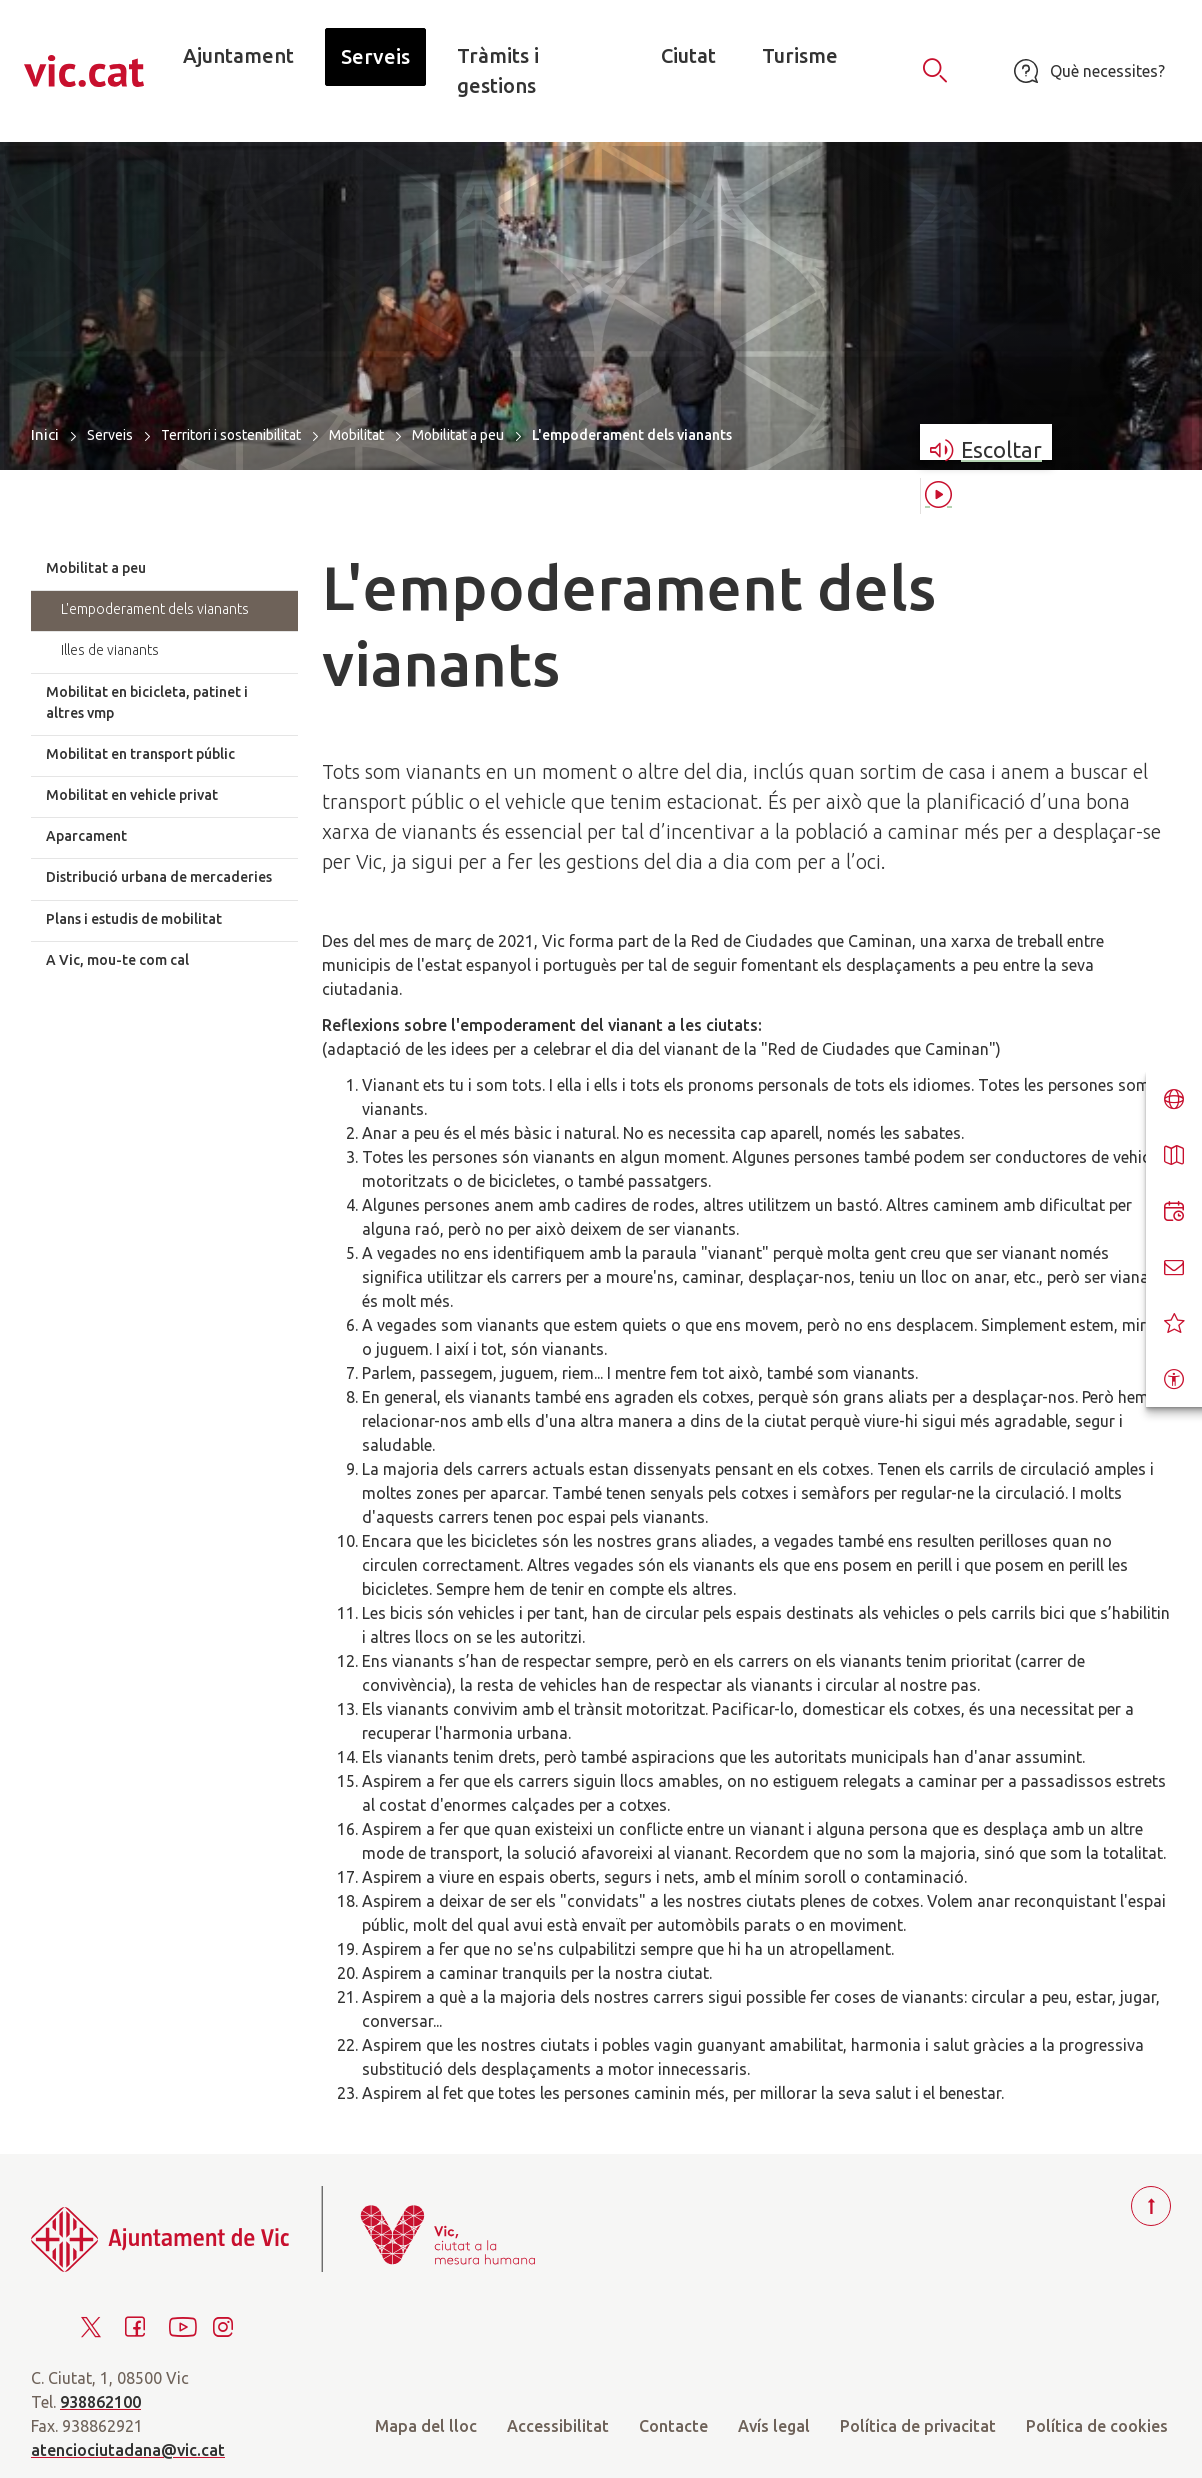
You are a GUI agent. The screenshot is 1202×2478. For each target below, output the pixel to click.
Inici (45, 434)
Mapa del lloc (426, 2426)
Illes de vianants (110, 650)
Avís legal (774, 2426)
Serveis (110, 435)
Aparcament (86, 836)
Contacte (673, 2426)
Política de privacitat (918, 2426)
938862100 (100, 2402)
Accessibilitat (558, 2426)
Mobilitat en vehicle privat (132, 795)
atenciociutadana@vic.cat (128, 2450)
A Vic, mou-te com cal (117, 960)
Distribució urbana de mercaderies (159, 877)
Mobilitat (356, 435)
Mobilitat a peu (458, 435)
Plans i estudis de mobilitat (134, 919)
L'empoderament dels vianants (155, 609)
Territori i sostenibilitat (231, 435)
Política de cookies (1097, 2426)
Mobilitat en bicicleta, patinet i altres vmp (147, 702)
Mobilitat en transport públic (140, 754)
